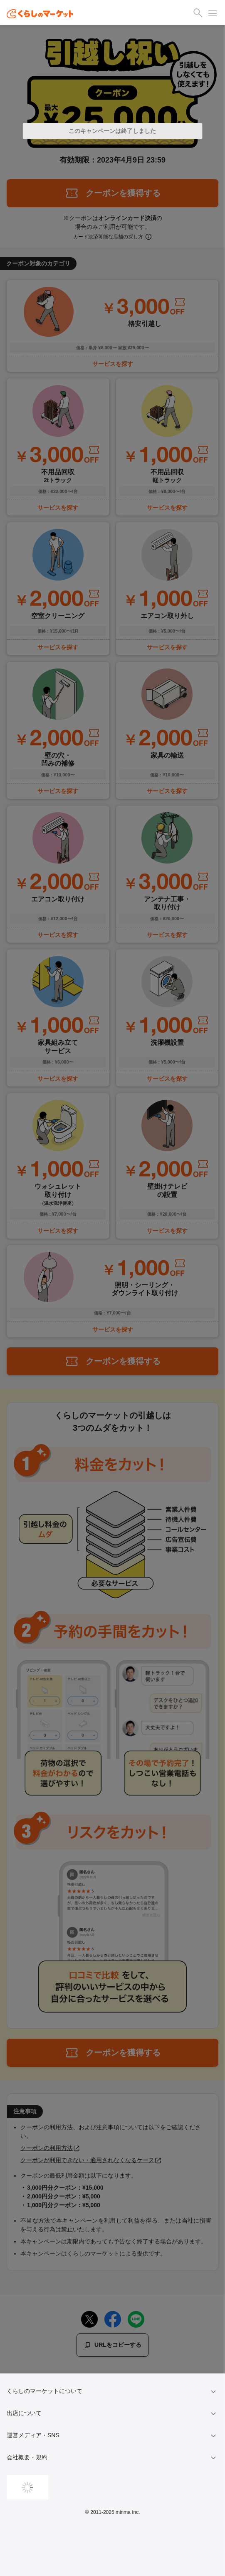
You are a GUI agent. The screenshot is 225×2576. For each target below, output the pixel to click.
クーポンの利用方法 (50, 2148)
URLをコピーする (112, 2345)
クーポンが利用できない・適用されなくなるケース (91, 2160)
